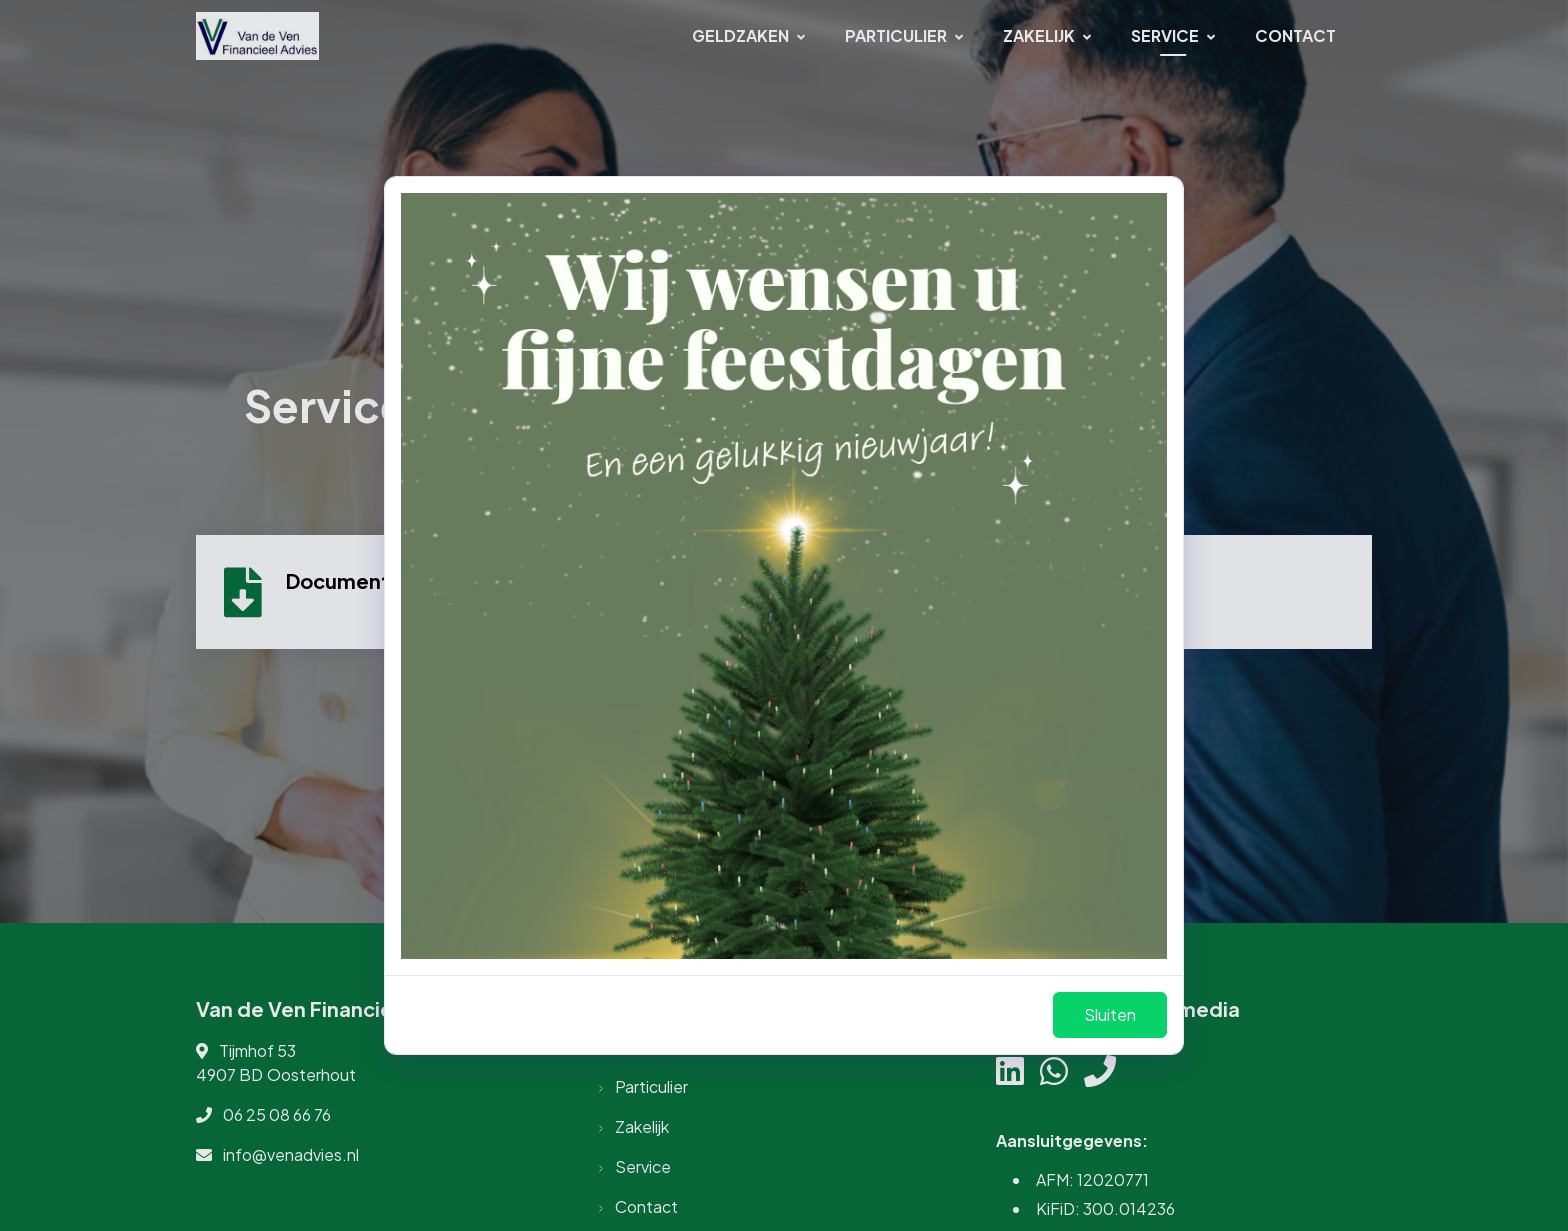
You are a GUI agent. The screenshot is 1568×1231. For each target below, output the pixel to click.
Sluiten (1110, 1014)
